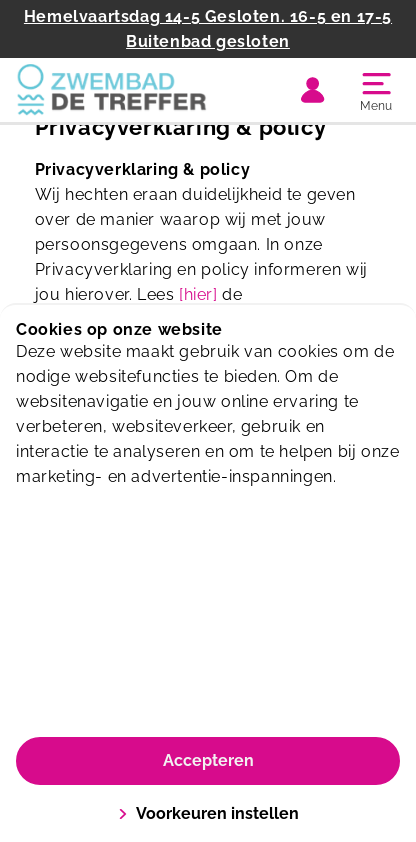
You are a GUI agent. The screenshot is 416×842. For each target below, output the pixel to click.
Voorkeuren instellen (208, 813)
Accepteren (208, 760)
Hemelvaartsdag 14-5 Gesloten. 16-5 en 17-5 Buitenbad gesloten (208, 29)
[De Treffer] (112, 90)
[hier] (198, 294)
